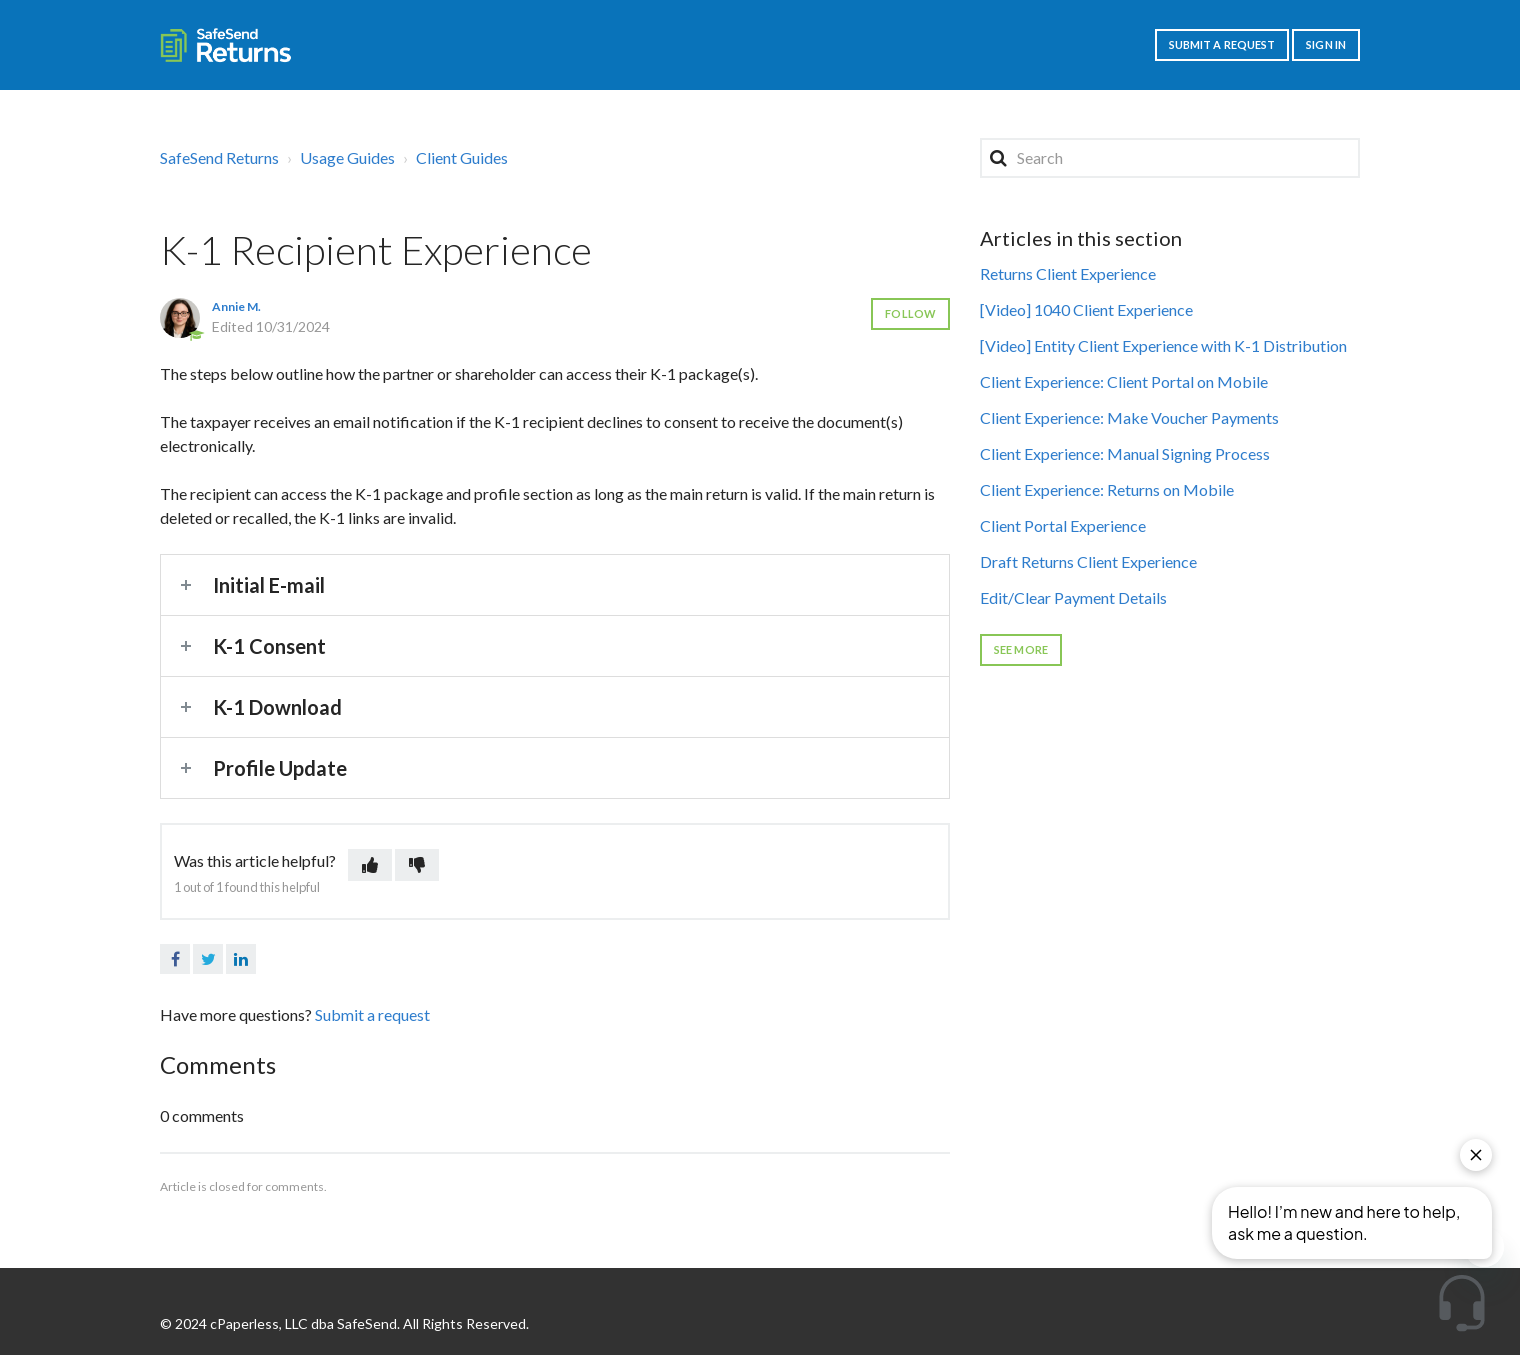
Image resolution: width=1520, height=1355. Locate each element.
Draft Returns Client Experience (1088, 561)
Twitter (208, 959)
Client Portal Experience (1063, 525)
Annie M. (236, 306)
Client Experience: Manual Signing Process (1125, 453)
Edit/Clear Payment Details (1073, 597)
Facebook (175, 959)
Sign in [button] (1326, 44)
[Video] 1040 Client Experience (1086, 309)
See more (1021, 649)
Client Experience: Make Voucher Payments (1129, 417)
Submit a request (1222, 44)
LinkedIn (241, 959)
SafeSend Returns (219, 157)
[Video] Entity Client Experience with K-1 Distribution (1163, 345)
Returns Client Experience (1068, 273)
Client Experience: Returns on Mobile (1107, 489)
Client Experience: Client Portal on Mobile (1124, 381)
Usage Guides (347, 157)
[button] (370, 865)
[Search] (1170, 158)
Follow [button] (910, 313)
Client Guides (462, 157)
